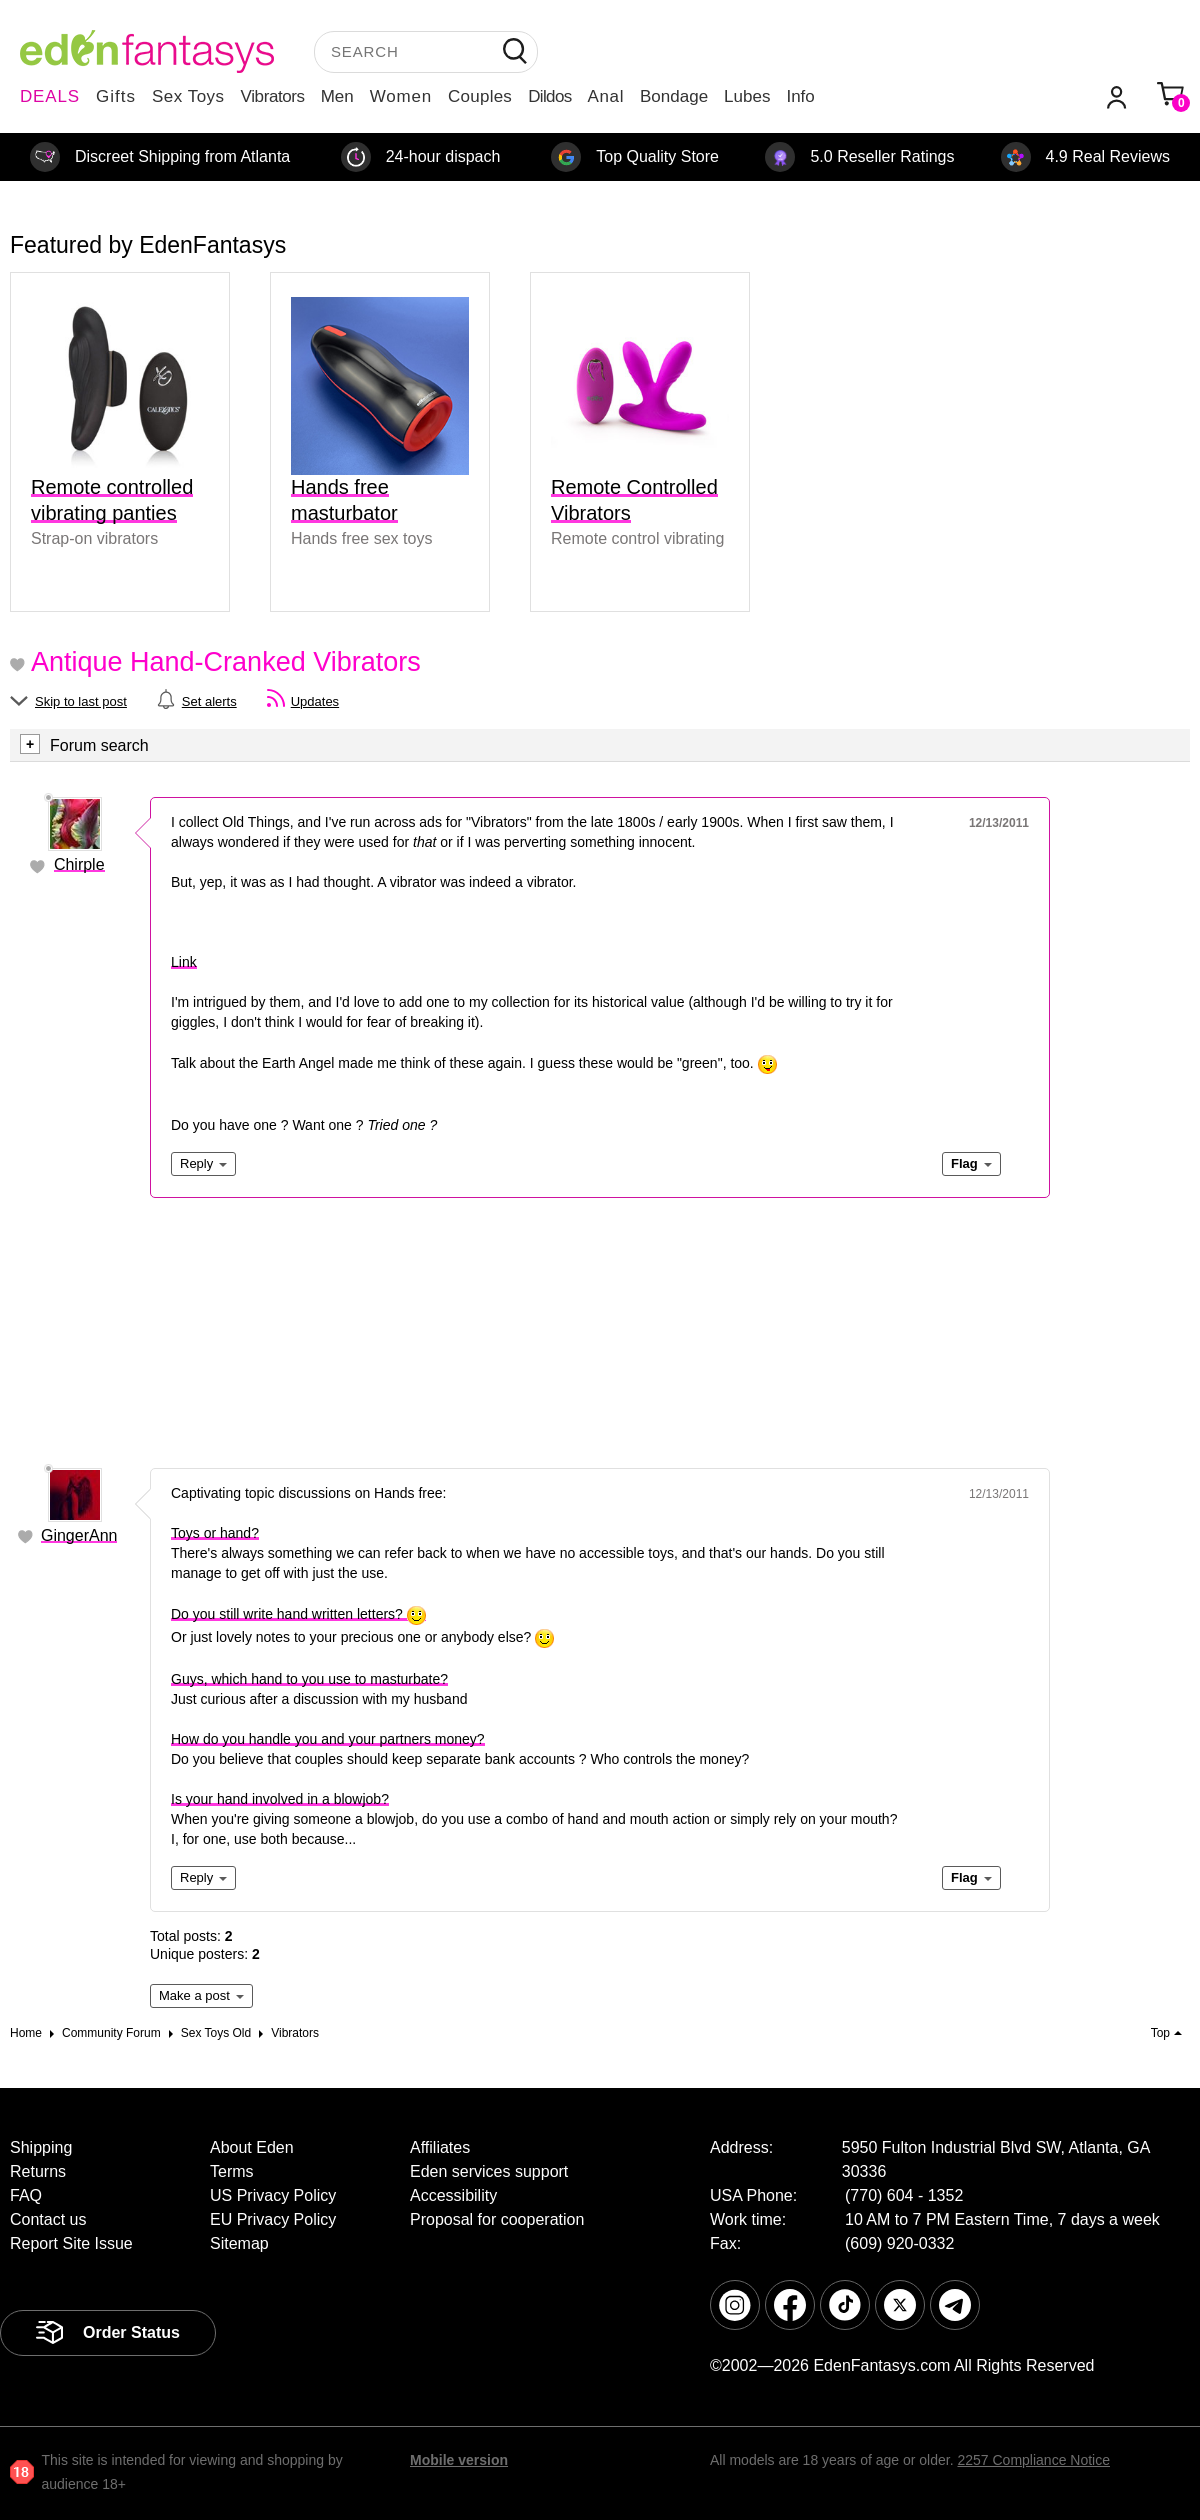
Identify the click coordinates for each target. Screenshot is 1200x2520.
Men (337, 96)
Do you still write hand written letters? (298, 1614)
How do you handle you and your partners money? (328, 1739)
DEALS (50, 96)
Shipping (41, 2147)
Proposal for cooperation (497, 2219)
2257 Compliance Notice (1033, 2460)
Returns (38, 2171)
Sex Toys (188, 96)
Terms (232, 2171)
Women (401, 96)
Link (184, 962)
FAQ (26, 2195)
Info (800, 96)
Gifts (116, 96)
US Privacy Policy (273, 2195)
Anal (606, 96)
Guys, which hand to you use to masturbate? (309, 1679)
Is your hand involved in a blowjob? (280, 1799)
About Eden (252, 2147)
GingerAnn (79, 1535)
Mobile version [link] (459, 2460)
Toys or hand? (215, 1533)
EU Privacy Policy (273, 2219)
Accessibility (453, 2195)
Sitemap (239, 2243)
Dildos (549, 96)
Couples (480, 96)
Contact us (48, 2219)
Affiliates (440, 2147)
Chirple (79, 864)
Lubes (747, 96)
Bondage (674, 96)
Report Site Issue (71, 2243)
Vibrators (273, 96)
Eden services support (489, 2171)
